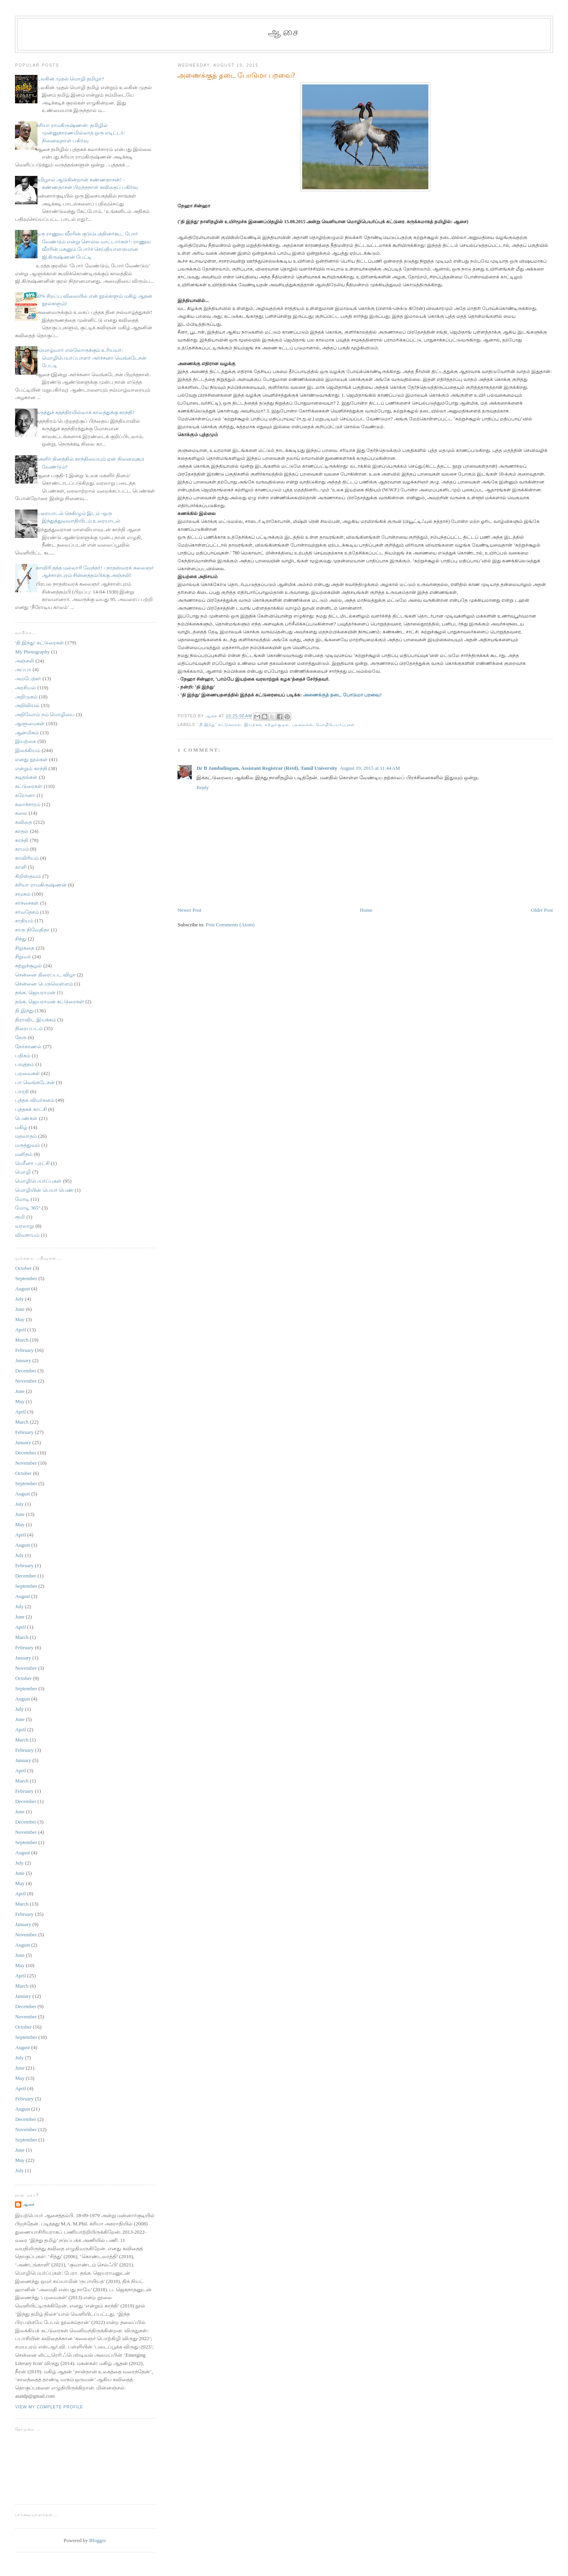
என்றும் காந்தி (31, 768)
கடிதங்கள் (26, 777)
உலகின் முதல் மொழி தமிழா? (70, 79)
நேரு (20, 1037)
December (25, 1371)
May (19, 1319)
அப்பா (23, 669)
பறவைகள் (302, 724)
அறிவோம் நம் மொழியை (45, 714)
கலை (21, 813)
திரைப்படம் (29, 1028)
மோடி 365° (27, 1208)
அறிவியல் (27, 705)
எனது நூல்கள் (31, 759)
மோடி (22, 1199)
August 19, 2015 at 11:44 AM (370, 768)
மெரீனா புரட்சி (32, 1163)
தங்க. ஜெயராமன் (35, 992)
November (26, 1381)
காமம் (22, 849)
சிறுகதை (24, 948)
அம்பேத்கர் (28, 678)
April (20, 1330)
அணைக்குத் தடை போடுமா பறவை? (342, 695)
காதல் (21, 831)
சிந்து (20, 939)
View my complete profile (49, 2407)
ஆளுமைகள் (30, 723)
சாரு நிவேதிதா (32, 930)
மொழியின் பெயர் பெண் (44, 1190)
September (26, 1278)
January (23, 1360)
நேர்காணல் (28, 1046)
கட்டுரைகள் (28, 786)
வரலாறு (24, 1226)
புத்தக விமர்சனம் (34, 1100)
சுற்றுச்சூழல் (277, 724)
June (19, 1309)
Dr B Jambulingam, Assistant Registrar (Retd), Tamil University (266, 768)
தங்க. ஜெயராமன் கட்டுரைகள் (49, 1001)
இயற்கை (253, 724)
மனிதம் (23, 1154)
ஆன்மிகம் (27, 732)
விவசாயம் (27, 1235)
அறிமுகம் (26, 697)
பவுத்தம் (24, 1064)
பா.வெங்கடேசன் (34, 1082)
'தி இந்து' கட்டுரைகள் (219, 724)
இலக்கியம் (27, 750)
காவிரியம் (27, 858)
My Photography (32, 652)
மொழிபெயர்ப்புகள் (335, 724)
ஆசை (284, 32)
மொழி (23, 1172)
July (19, 1299)
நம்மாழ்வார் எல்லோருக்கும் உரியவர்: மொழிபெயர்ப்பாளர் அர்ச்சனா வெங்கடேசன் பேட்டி (91, 357)
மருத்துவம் (27, 1145)
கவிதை (23, 822)
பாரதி (22, 1091)
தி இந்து (24, 1011)
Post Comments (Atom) (230, 925)
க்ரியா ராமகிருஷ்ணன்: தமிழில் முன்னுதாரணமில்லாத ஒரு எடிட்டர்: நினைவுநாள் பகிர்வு (80, 133)
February (24, 1350)
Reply (202, 787)
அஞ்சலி (24, 661)
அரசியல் (25, 688)
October (23, 1268)
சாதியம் (24, 921)
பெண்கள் (26, 1118)
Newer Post (189, 910)
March (21, 1340)
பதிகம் (22, 1055)
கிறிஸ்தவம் (28, 876)
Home (366, 910)
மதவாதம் (26, 1136)
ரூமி (20, 1217)
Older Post (542, 910)
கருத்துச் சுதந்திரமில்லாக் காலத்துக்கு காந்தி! (85, 412)
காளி (20, 867)
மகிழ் (21, 1127)
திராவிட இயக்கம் (35, 1020)
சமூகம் (22, 894)
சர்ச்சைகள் (27, 903)
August (22, 1289)
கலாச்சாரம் (27, 804)
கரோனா (25, 795)
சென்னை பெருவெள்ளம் (44, 984)
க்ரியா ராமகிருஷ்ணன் (40, 885)
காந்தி (21, 840)
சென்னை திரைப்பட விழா (45, 975)
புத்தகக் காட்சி (31, 1109)
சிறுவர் (23, 956)
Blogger (97, 2540)
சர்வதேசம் (27, 912)
